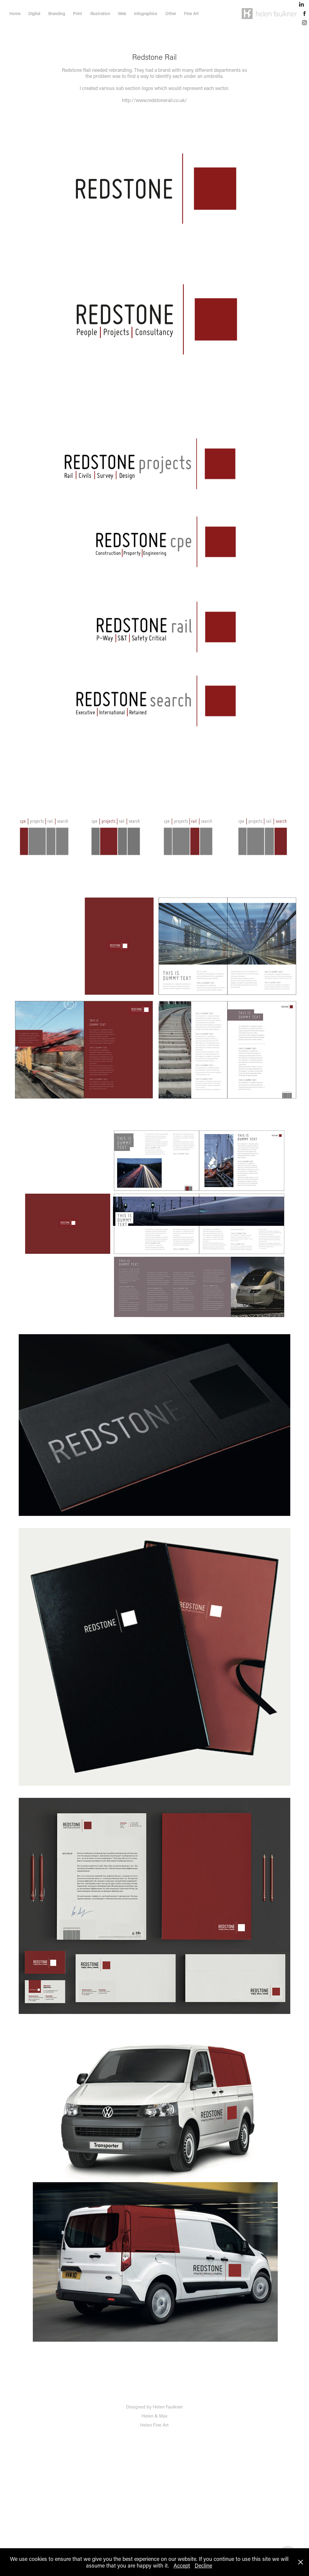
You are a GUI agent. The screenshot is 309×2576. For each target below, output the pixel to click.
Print (77, 13)
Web (122, 13)
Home (15, 13)
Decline (203, 2565)
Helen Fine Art (154, 2425)
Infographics (145, 13)
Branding (56, 13)
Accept (182, 2565)
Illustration (100, 13)
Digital (34, 13)
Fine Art (191, 13)
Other (170, 13)
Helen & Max (154, 2416)
